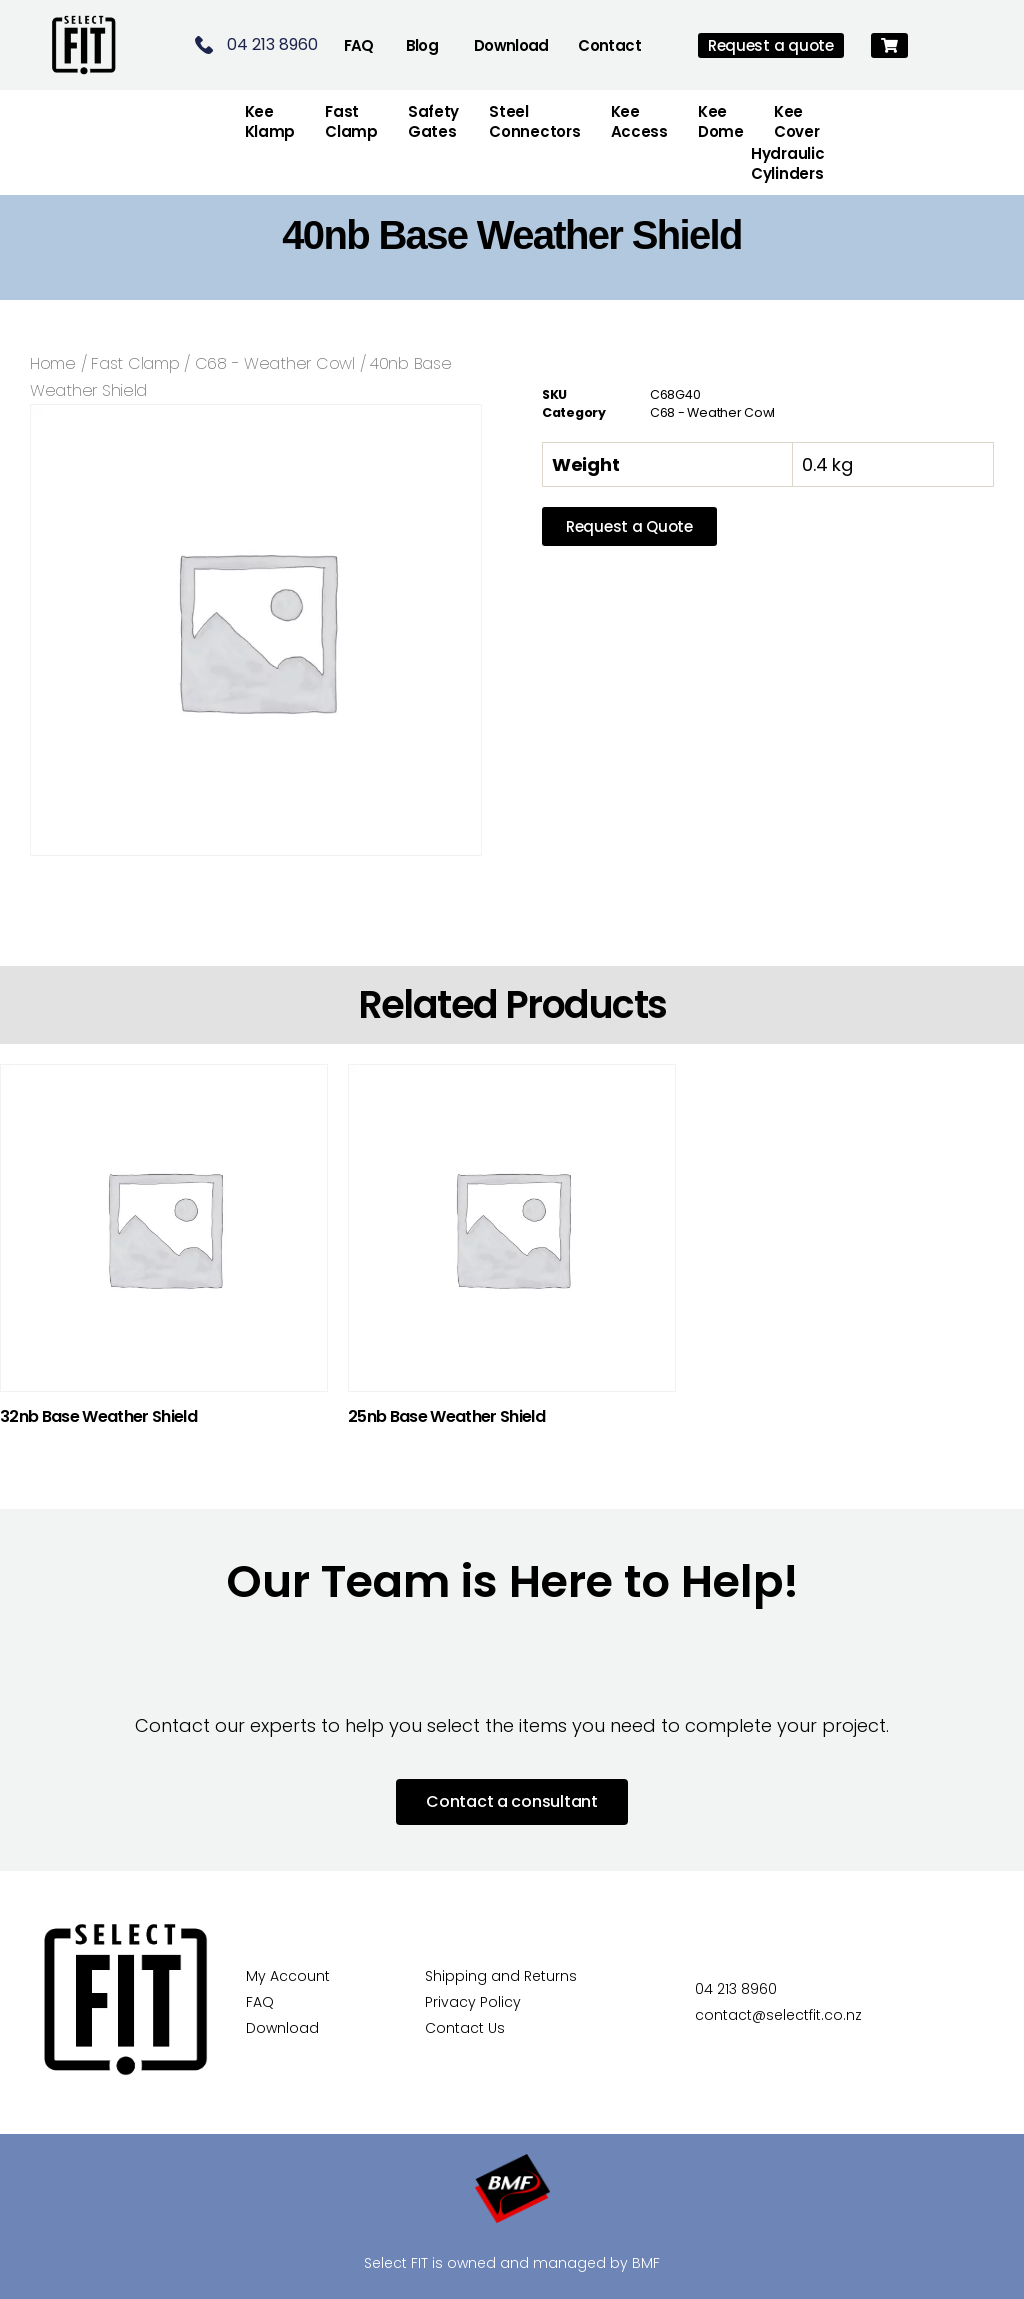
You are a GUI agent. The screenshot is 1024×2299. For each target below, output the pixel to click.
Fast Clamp (135, 363)
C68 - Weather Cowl (275, 363)
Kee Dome (721, 121)
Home (53, 363)
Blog (422, 45)
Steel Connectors (534, 121)
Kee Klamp (270, 121)
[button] (889, 45)
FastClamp (351, 121)
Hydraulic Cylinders (788, 163)
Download (511, 45)
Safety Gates (433, 121)
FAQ (359, 45)
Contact (609, 45)
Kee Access (639, 121)
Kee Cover (797, 121)
